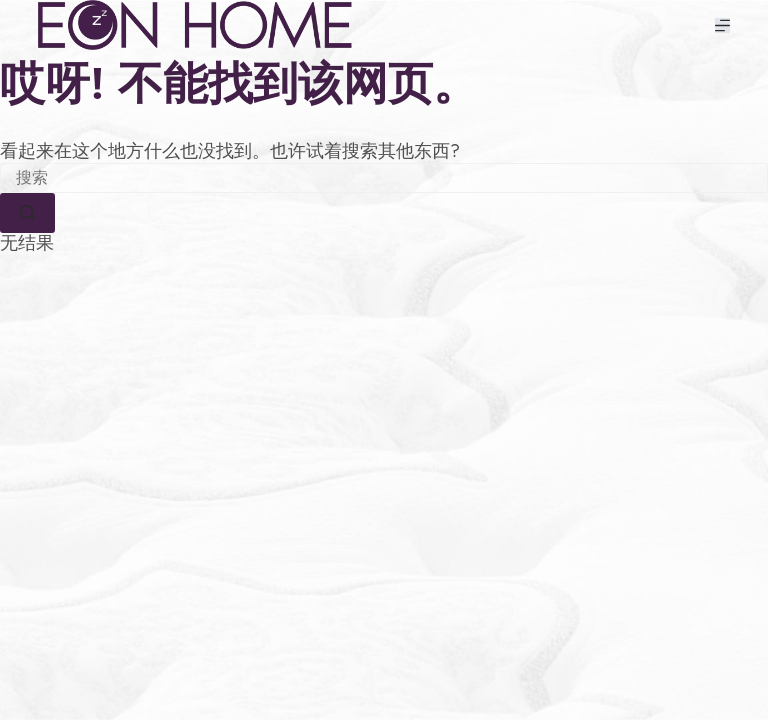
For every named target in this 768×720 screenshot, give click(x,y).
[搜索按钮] (27, 213)
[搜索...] (384, 178)
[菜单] (722, 25)
